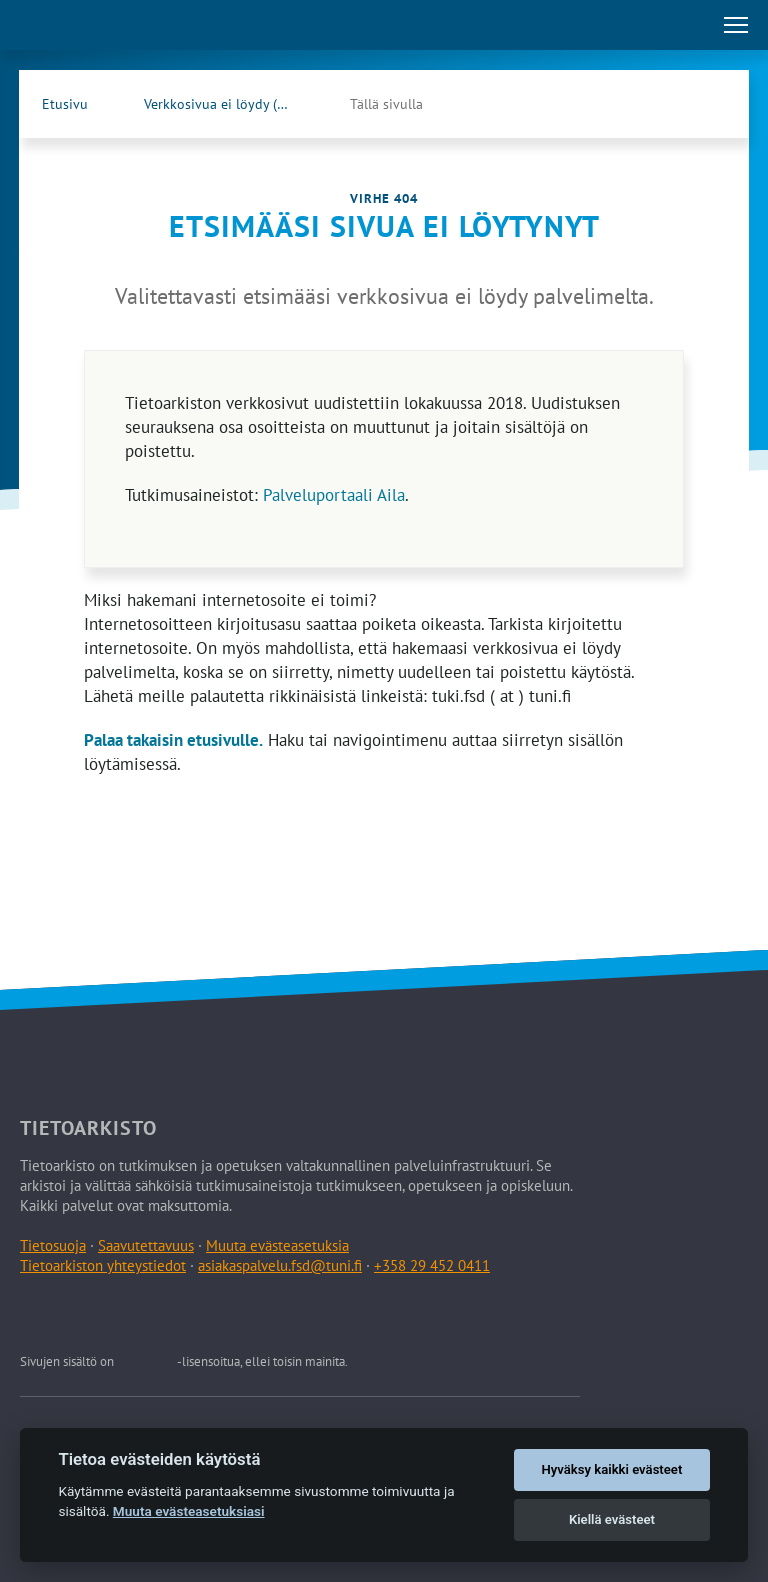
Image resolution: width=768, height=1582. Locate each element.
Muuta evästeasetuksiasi (189, 1511)
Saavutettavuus (146, 1245)
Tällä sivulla (386, 104)
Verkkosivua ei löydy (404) (224, 104)
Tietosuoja (53, 1245)
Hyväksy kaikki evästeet (612, 1469)
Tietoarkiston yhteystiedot (103, 1265)
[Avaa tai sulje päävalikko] (736, 25)
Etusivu (65, 104)
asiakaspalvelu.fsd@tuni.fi (280, 1265)
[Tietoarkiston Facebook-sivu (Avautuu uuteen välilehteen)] (665, 104)
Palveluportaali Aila (334, 495)
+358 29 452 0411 (432, 1265)
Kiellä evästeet (612, 1519)
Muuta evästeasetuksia (277, 1245)
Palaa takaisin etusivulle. (173, 740)
